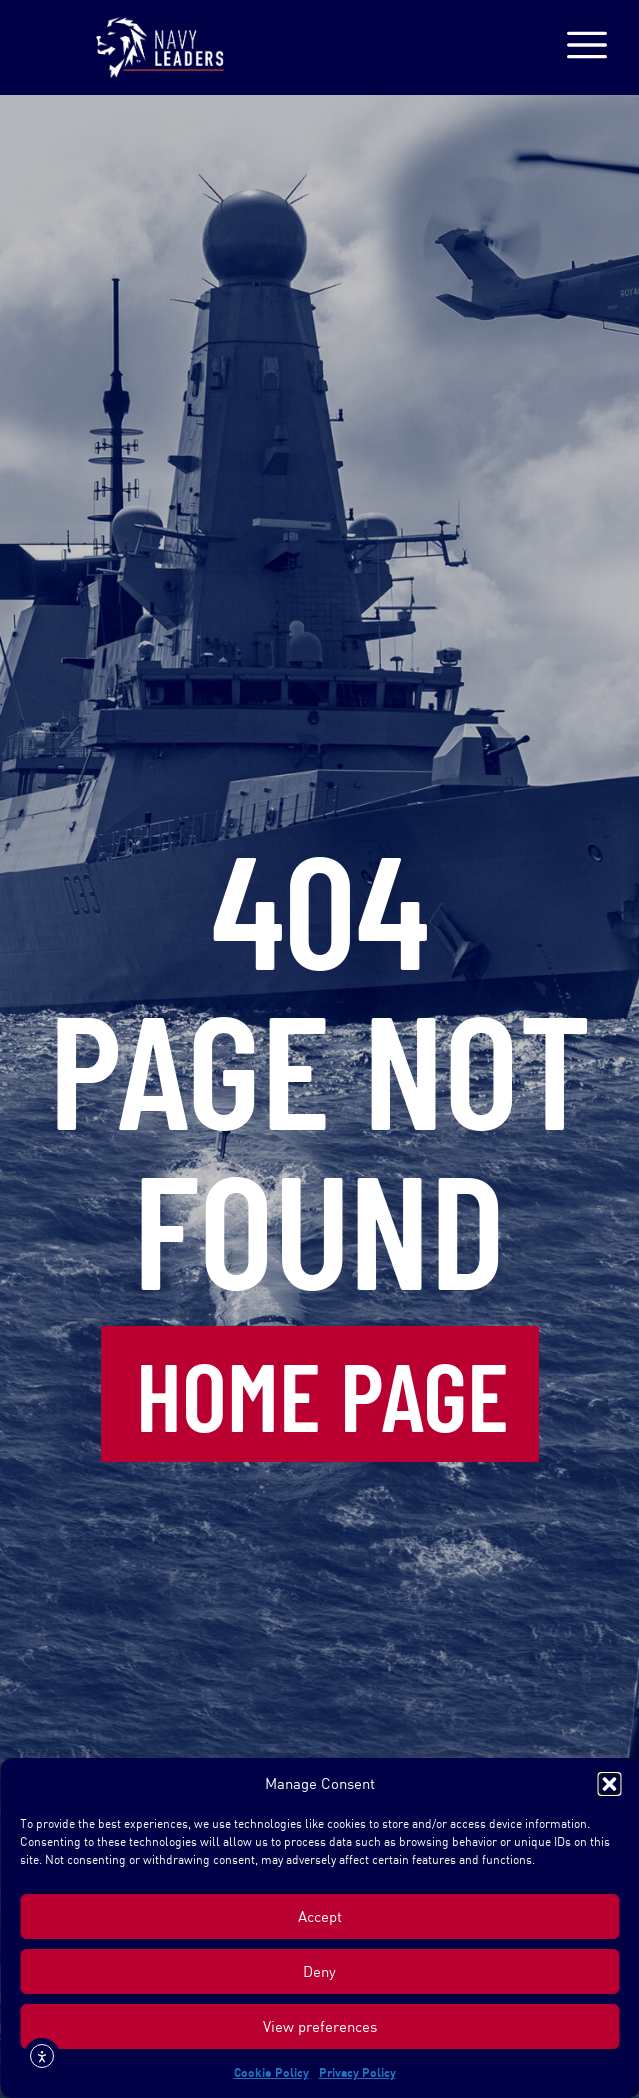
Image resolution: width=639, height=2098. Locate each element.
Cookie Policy (271, 2072)
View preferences (320, 2026)
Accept (320, 1916)
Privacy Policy (357, 2072)
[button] (609, 1784)
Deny (319, 1971)
